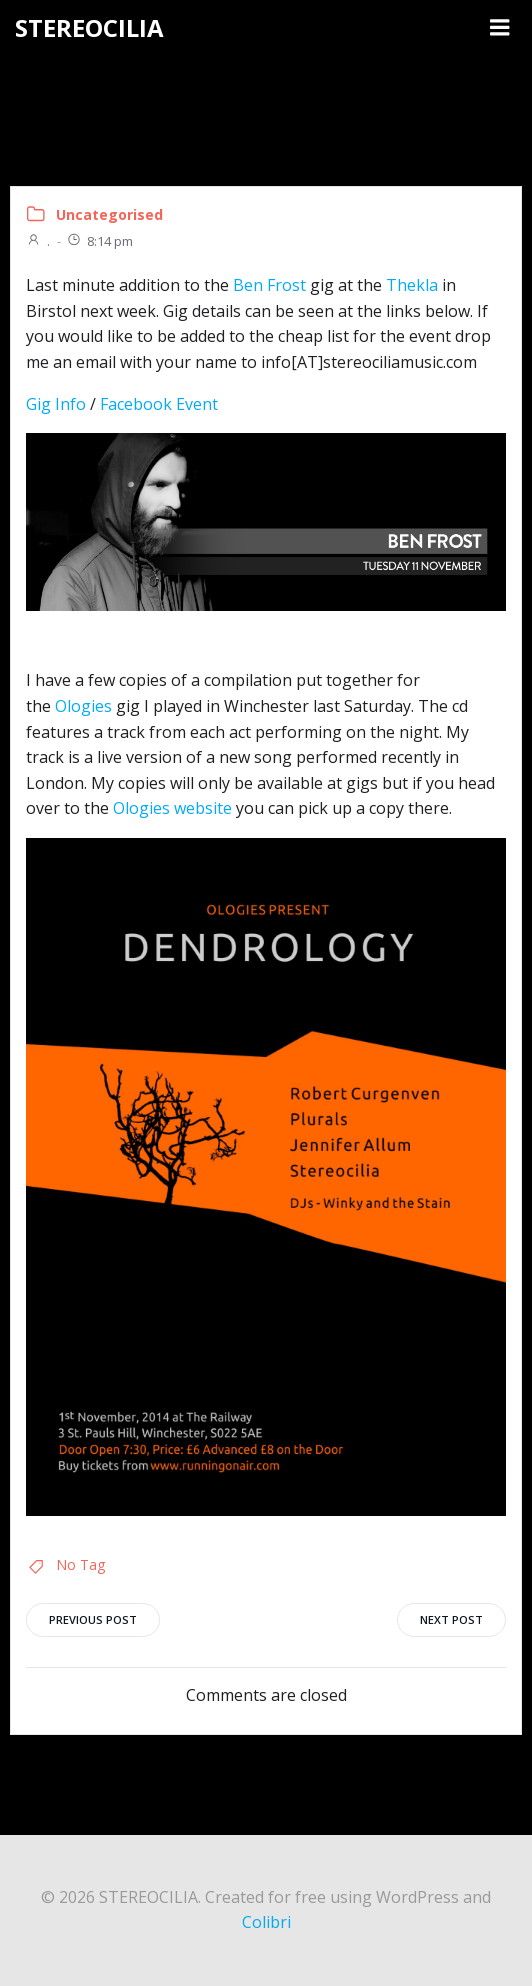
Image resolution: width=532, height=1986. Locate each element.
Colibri (266, 1922)
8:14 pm (99, 241)
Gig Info (56, 404)
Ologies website (172, 808)
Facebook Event (159, 404)
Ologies (83, 706)
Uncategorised (109, 214)
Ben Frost (269, 285)
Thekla (412, 285)
